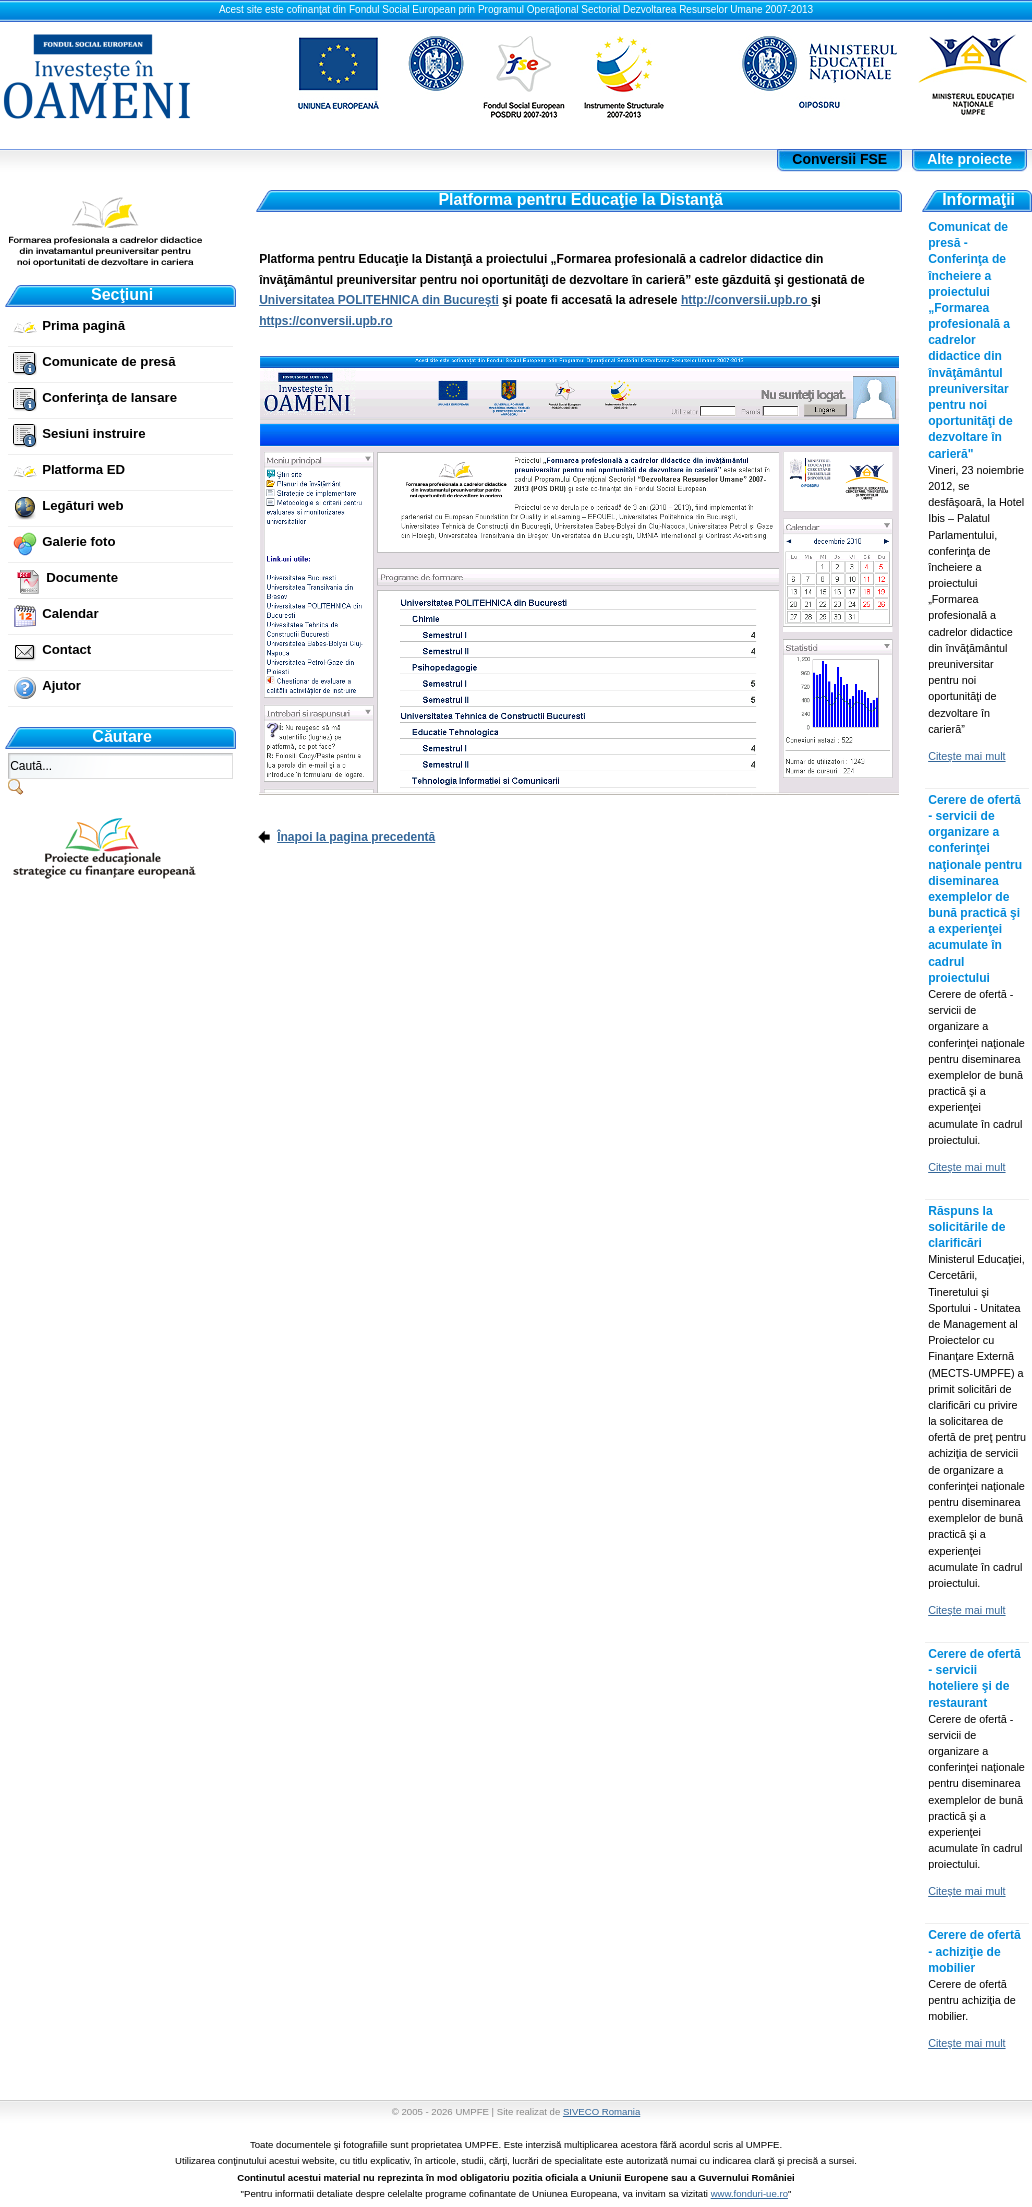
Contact (66, 649)
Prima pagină (83, 325)
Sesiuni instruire (93, 433)
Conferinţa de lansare (109, 397)
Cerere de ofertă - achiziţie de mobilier (974, 1951)
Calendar (70, 613)
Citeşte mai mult (966, 756)
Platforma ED (83, 469)
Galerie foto (78, 541)
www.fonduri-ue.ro (749, 2193)
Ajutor (61, 685)
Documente (82, 577)
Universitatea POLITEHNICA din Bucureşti (379, 300)
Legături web (82, 505)
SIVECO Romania (601, 2111)
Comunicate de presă (108, 361)
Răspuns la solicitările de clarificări (966, 1227)
